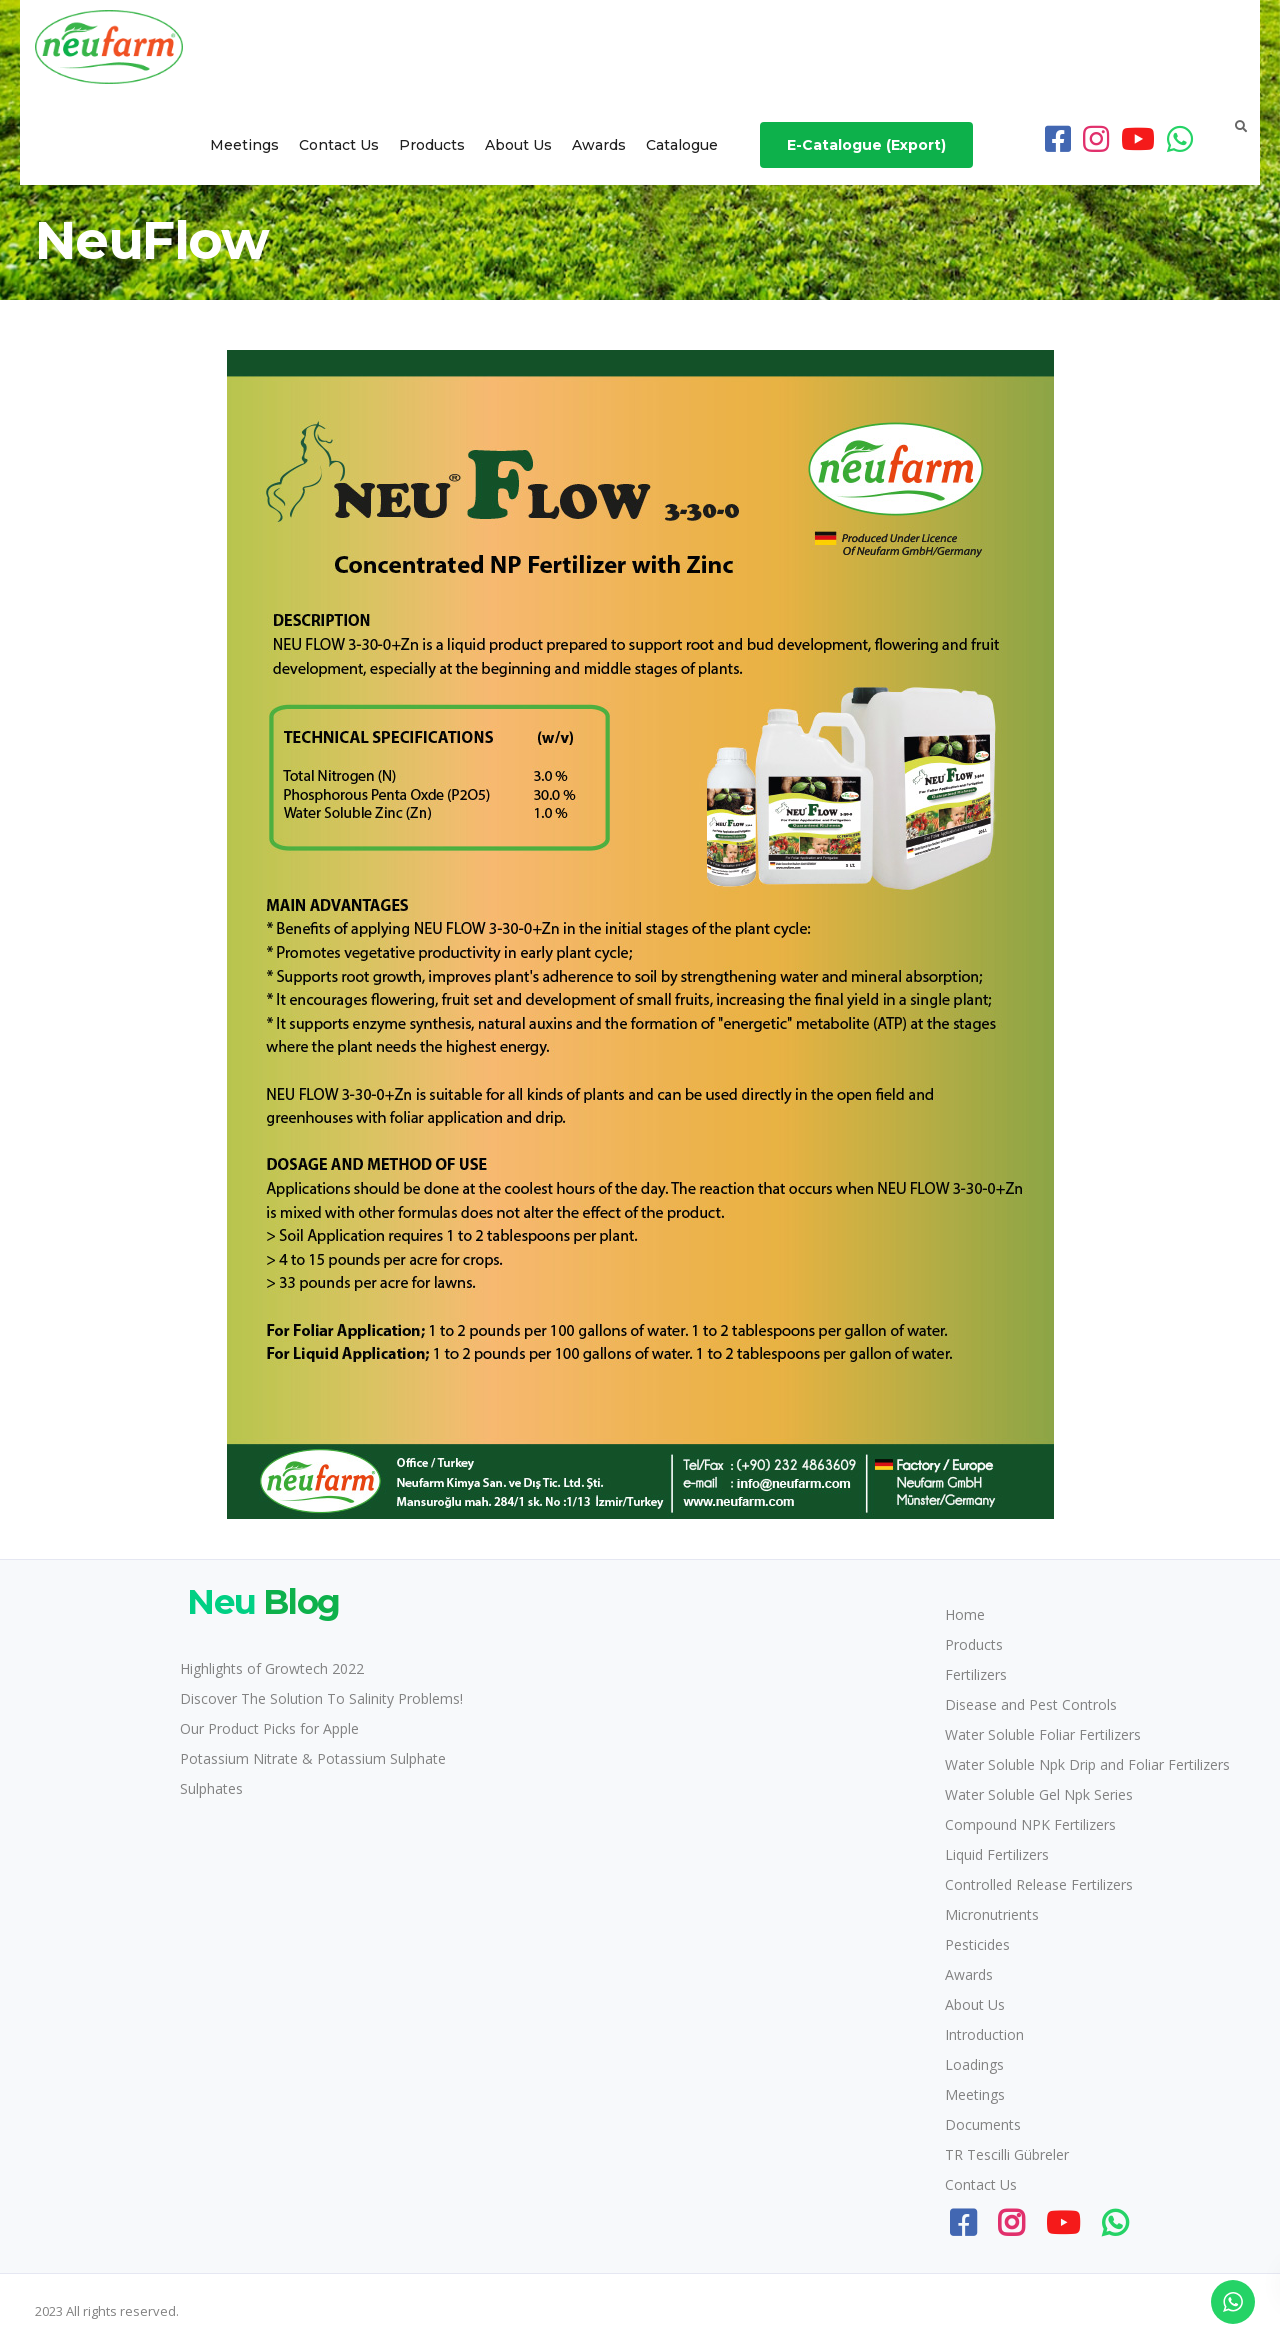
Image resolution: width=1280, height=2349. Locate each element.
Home (965, 1614)
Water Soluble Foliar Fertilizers (1043, 1734)
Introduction (984, 2034)
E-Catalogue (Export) (866, 145)
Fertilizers (976, 1674)
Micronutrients (992, 1914)
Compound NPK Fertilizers (1030, 1824)
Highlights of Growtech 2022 (272, 1668)
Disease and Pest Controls (1031, 1704)
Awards (599, 145)
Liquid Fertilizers (997, 1854)
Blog (260, 1602)
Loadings (974, 2064)
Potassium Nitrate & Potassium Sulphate (313, 1758)
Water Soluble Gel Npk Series (1039, 1794)
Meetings (244, 145)
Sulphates (211, 1788)
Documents (983, 2124)
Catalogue (682, 145)
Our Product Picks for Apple (269, 1728)
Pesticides (977, 1944)
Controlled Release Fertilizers (1039, 1884)
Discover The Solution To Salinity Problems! (321, 1698)
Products (432, 145)
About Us (518, 145)
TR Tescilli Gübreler (1007, 2154)
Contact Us (339, 145)
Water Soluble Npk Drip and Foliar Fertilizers (1087, 1764)
